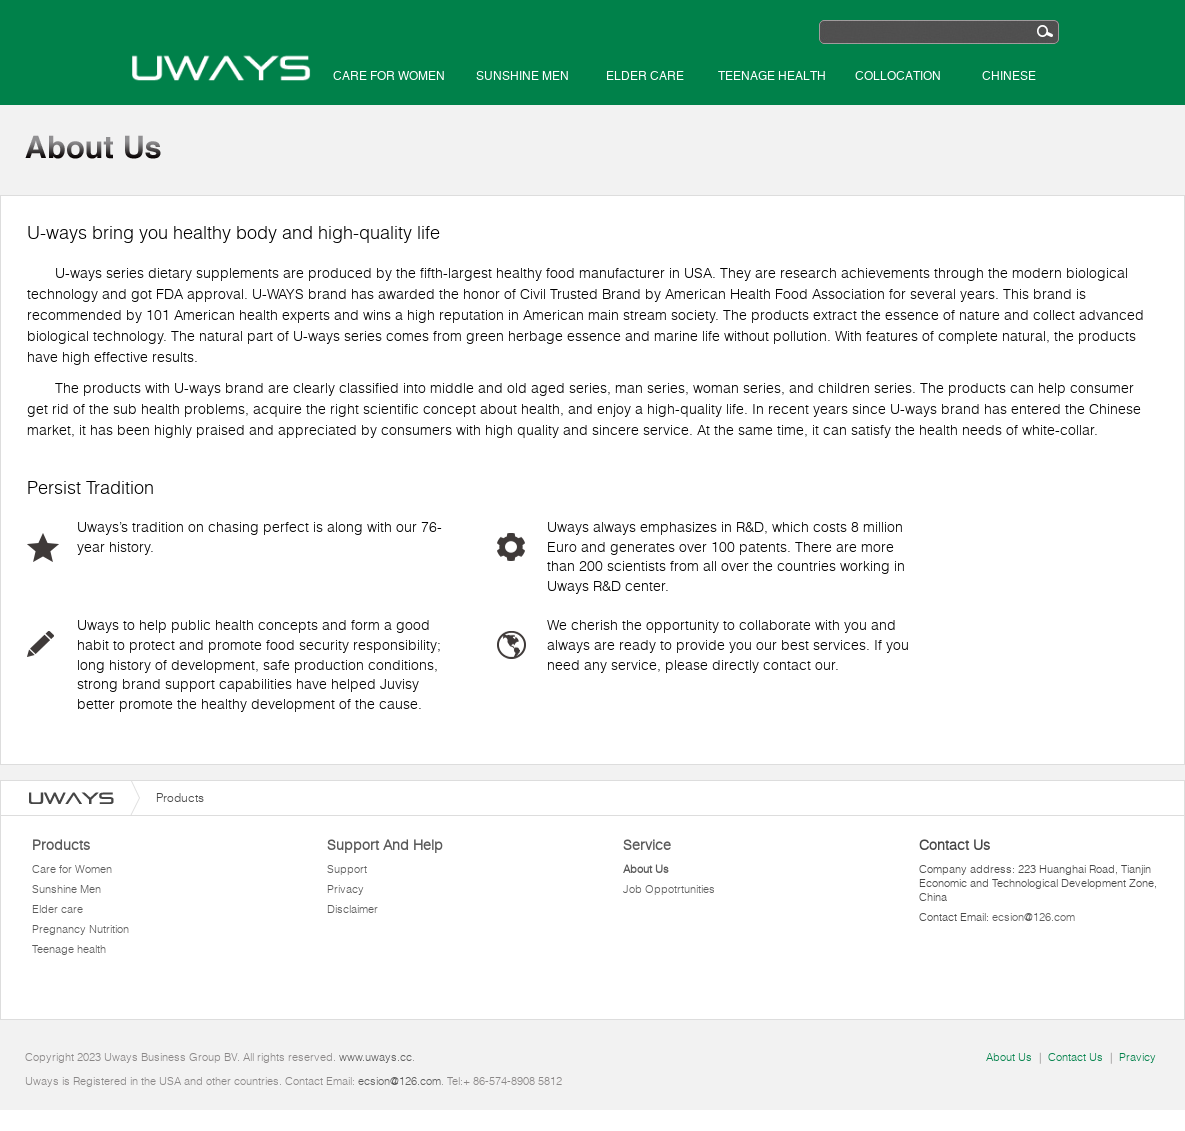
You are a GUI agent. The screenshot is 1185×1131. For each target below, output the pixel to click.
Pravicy (1137, 1057)
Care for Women (389, 76)
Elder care (645, 76)
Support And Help (385, 845)
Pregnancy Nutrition (80, 929)
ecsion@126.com (1033, 917)
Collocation (898, 76)
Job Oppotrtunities (669, 889)
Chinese (1009, 76)
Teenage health (772, 76)
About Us (646, 869)
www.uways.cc (375, 1057)
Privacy (345, 889)
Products (61, 845)
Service (647, 845)
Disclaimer (352, 909)
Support (347, 869)
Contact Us (1075, 1057)
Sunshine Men (522, 76)
